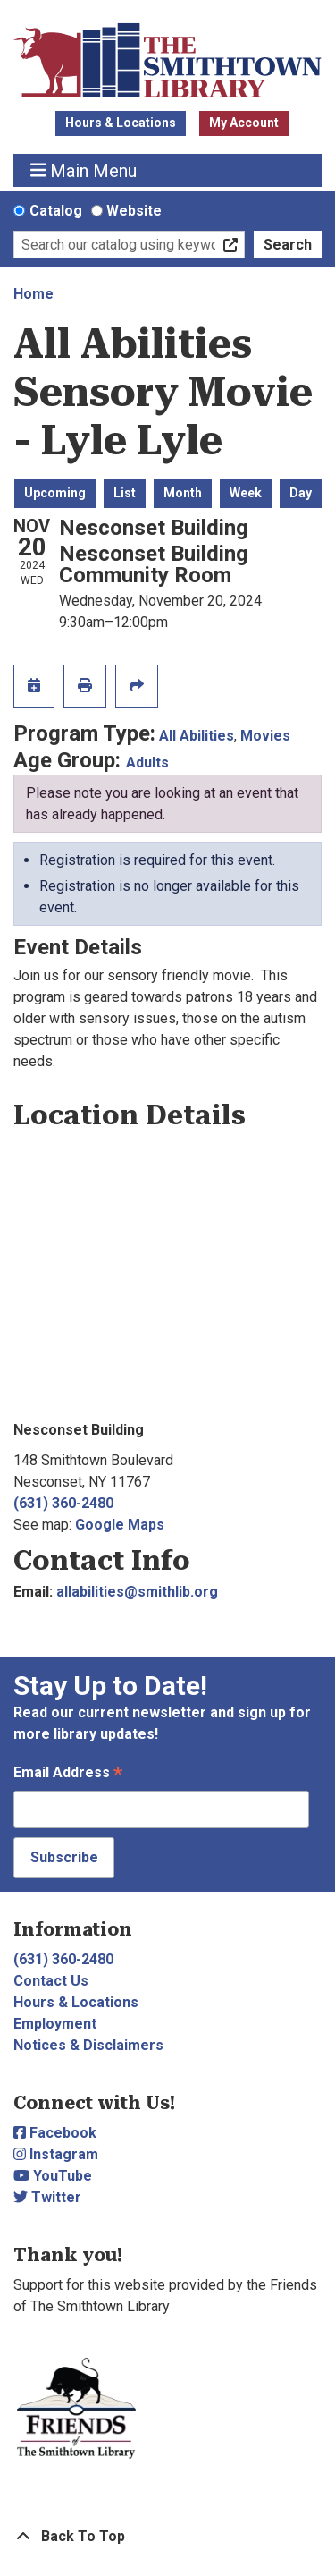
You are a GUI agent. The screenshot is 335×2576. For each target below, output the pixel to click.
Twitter (47, 2197)
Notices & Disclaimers (88, 2045)
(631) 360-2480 (63, 1503)
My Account (244, 122)
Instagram (55, 2154)
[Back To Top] (167, 2536)
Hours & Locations (120, 122)
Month (182, 493)
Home (33, 293)
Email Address (67, 1774)
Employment (54, 2023)
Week (246, 493)
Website (134, 210)
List (124, 493)
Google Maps (119, 1524)
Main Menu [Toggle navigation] (84, 170)
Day (300, 493)
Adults (147, 762)
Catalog (55, 210)
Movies (265, 735)
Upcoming (55, 493)
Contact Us (50, 1980)
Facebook (54, 2132)
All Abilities (196, 735)
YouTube (52, 2175)
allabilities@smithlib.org (137, 1591)
